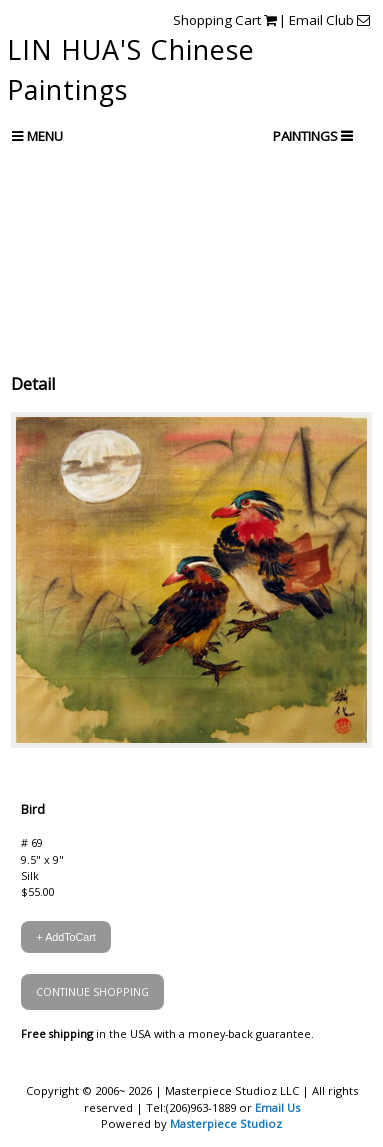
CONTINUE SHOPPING (92, 992)
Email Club (329, 20)
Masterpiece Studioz (226, 1123)
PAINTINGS (307, 136)
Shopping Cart (224, 20)
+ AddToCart (65, 937)
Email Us (277, 1107)
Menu (37, 136)
